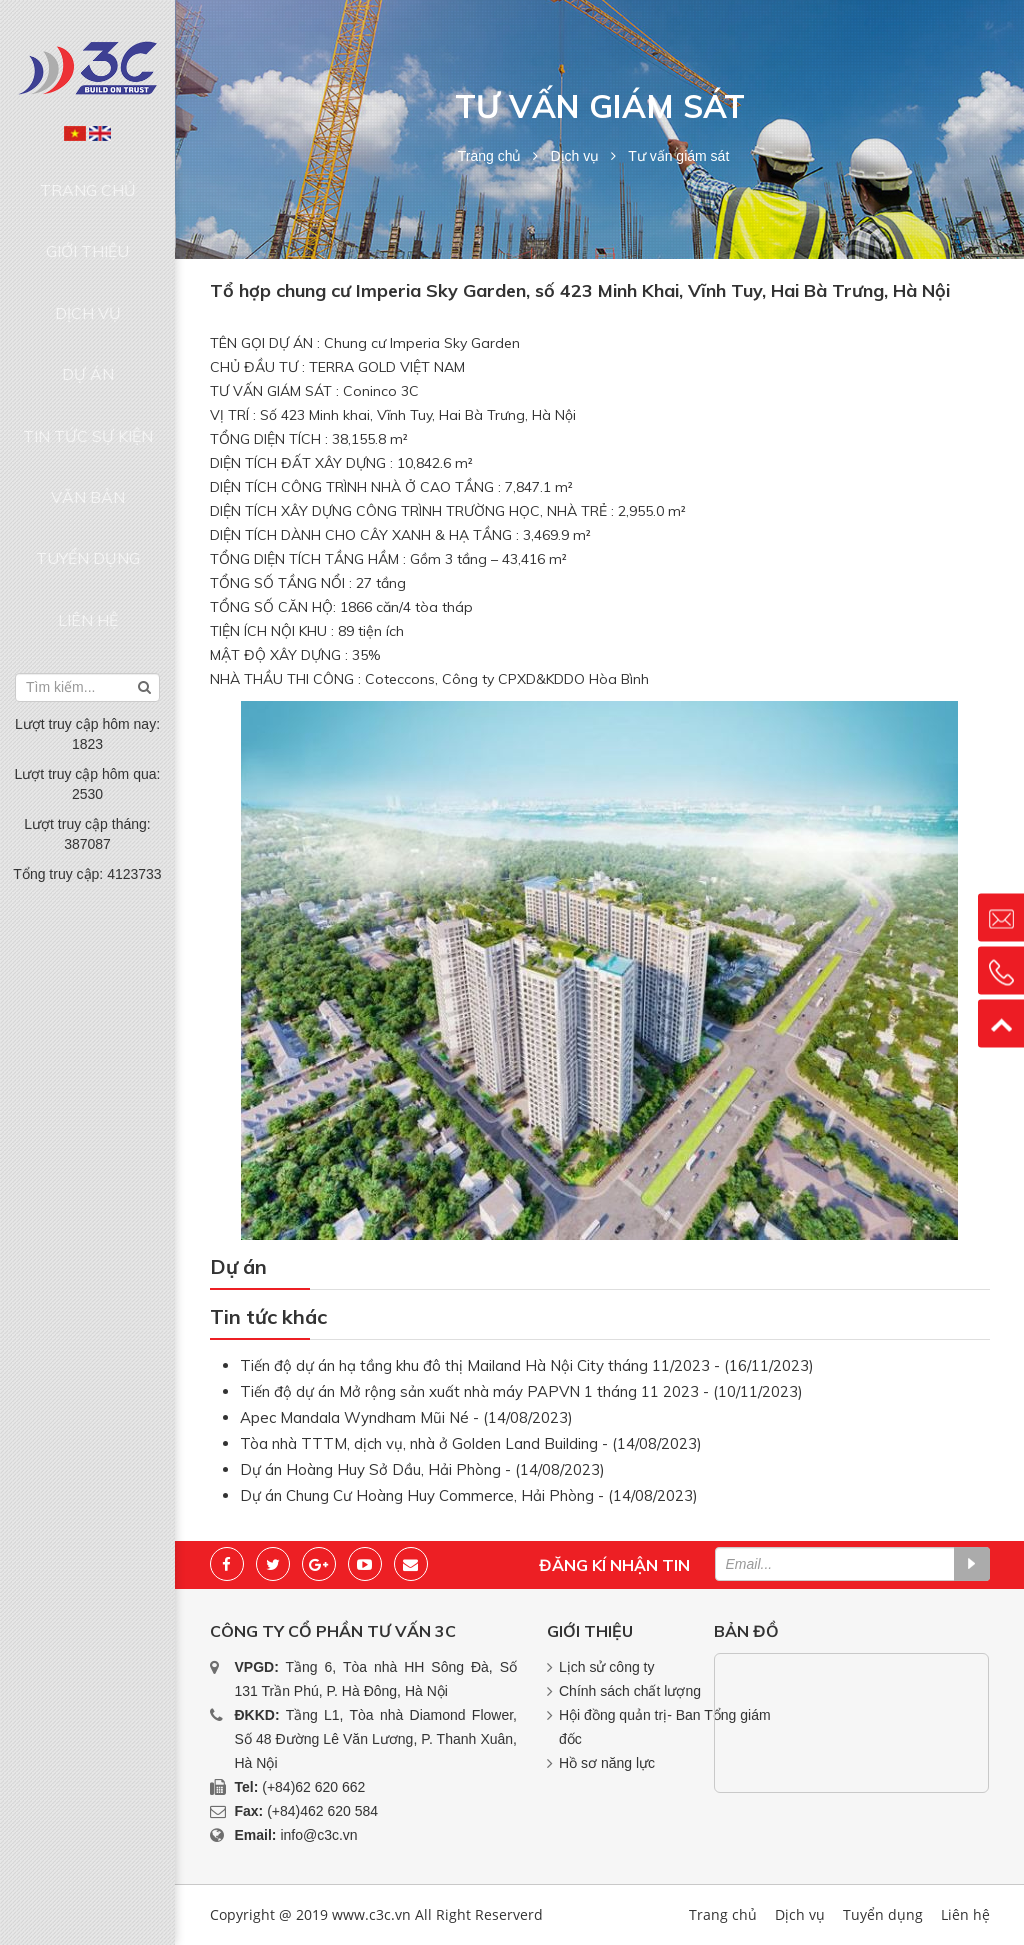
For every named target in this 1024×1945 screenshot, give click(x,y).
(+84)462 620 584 (322, 1811)
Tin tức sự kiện (88, 331)
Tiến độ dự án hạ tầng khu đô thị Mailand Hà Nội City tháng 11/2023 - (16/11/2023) (527, 1365)
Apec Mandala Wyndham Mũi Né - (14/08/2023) (406, 1417)
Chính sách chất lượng (630, 1691)
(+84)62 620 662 (313, 1787)
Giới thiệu (87, 217)
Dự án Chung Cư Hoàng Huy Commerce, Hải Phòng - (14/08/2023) (469, 1495)
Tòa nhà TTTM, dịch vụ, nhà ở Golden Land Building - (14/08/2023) (471, 1443)
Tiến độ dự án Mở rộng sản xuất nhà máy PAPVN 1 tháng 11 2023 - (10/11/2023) (521, 1391)
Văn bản (88, 369)
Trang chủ (87, 179)
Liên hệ (88, 446)
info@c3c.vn (318, 1835)
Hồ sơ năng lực (607, 1763)
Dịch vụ (88, 255)
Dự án (88, 293)
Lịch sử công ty (607, 1667)
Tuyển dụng (88, 408)
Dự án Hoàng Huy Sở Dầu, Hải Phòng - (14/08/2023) (422, 1469)
